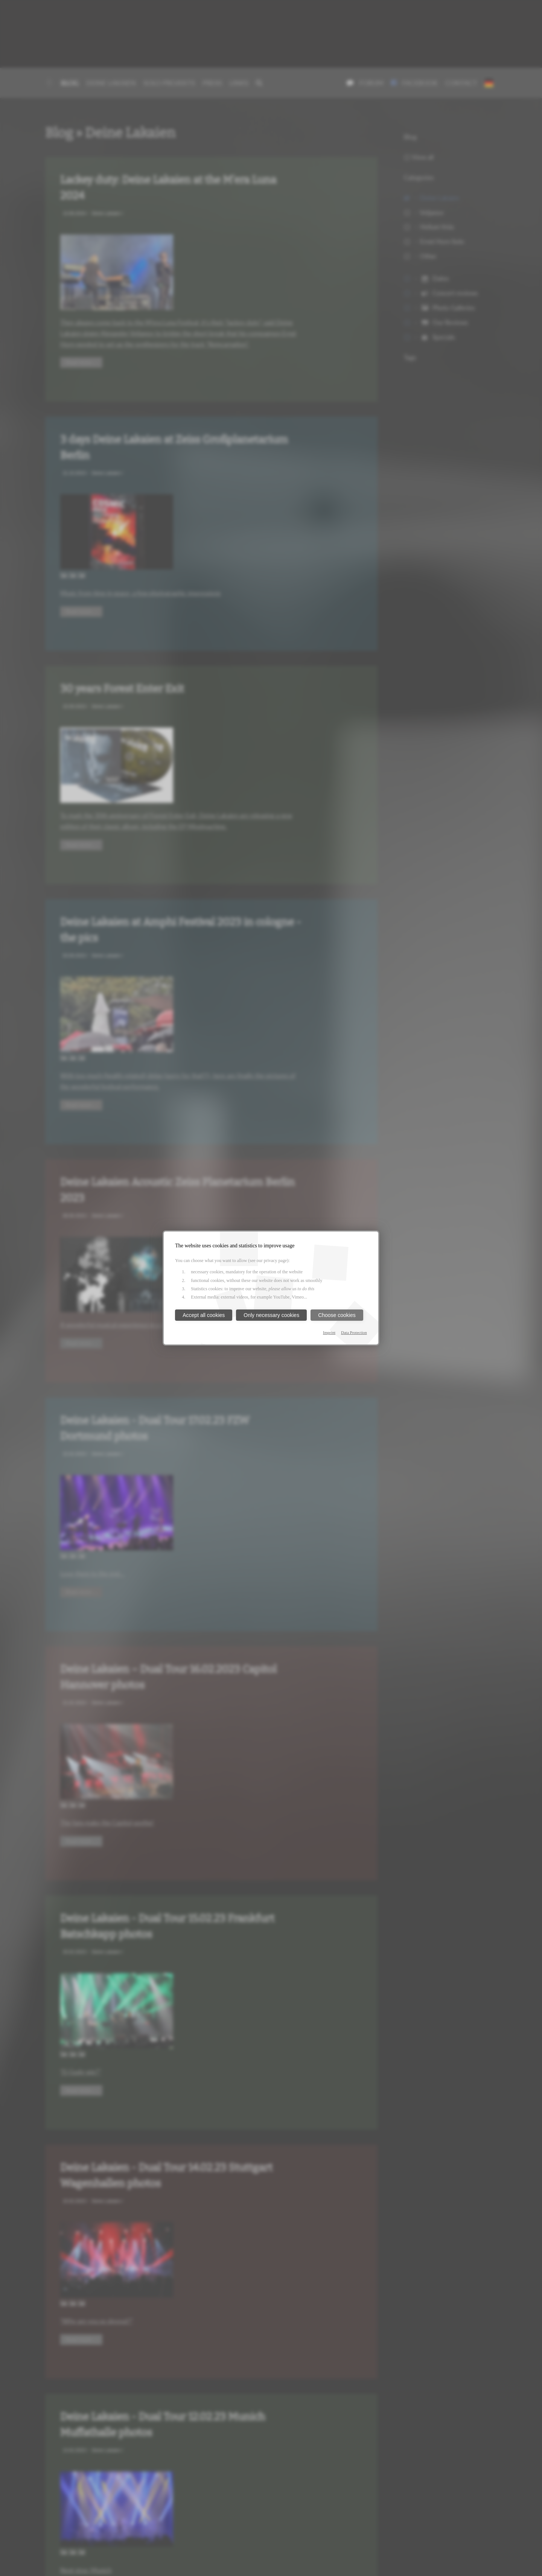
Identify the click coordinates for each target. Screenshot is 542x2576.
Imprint (329, 1332)
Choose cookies (337, 1315)
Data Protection (354, 1332)
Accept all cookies (204, 1315)
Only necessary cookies (271, 1315)
